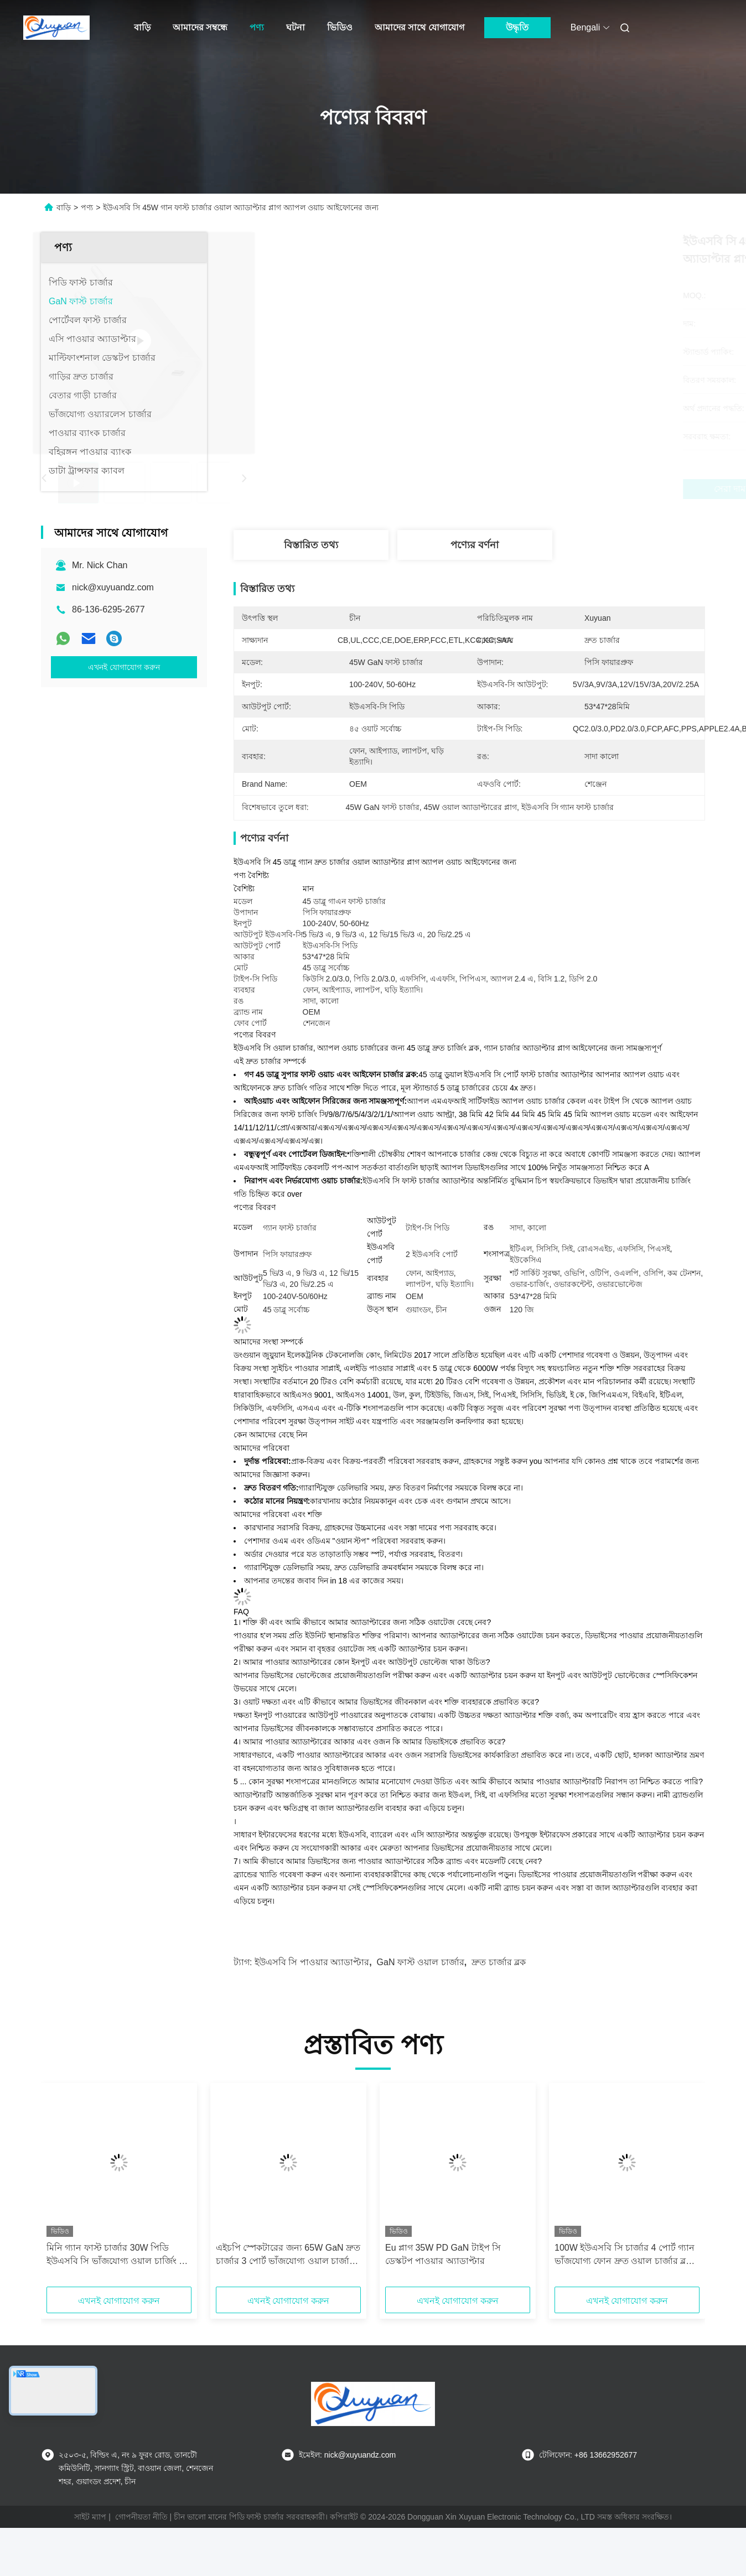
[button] (82, 2189)
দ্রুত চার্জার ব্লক (499, 1962)
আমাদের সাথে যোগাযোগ (419, 27)
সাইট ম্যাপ (90, 2516)
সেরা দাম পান (529, 489)
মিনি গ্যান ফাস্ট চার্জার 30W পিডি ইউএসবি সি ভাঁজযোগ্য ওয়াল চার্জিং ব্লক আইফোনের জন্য (118, 2255)
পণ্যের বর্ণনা (474, 544)
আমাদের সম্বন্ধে (200, 27)
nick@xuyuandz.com (113, 587)
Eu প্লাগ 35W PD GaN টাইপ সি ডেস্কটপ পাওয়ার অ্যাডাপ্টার (443, 2254)
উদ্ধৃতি (517, 27)
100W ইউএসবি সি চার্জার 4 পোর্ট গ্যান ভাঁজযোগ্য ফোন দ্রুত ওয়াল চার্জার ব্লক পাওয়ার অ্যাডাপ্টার (625, 2255)
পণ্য (257, 27)
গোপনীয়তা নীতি (141, 2516)
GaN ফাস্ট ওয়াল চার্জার (420, 1962)
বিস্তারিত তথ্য (311, 544)
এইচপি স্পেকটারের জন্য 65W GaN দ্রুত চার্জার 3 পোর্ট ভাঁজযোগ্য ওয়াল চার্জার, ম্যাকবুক (288, 2255)
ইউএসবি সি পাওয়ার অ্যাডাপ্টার (312, 1962)
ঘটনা (295, 27)
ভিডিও (340, 27)
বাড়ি (142, 27)
